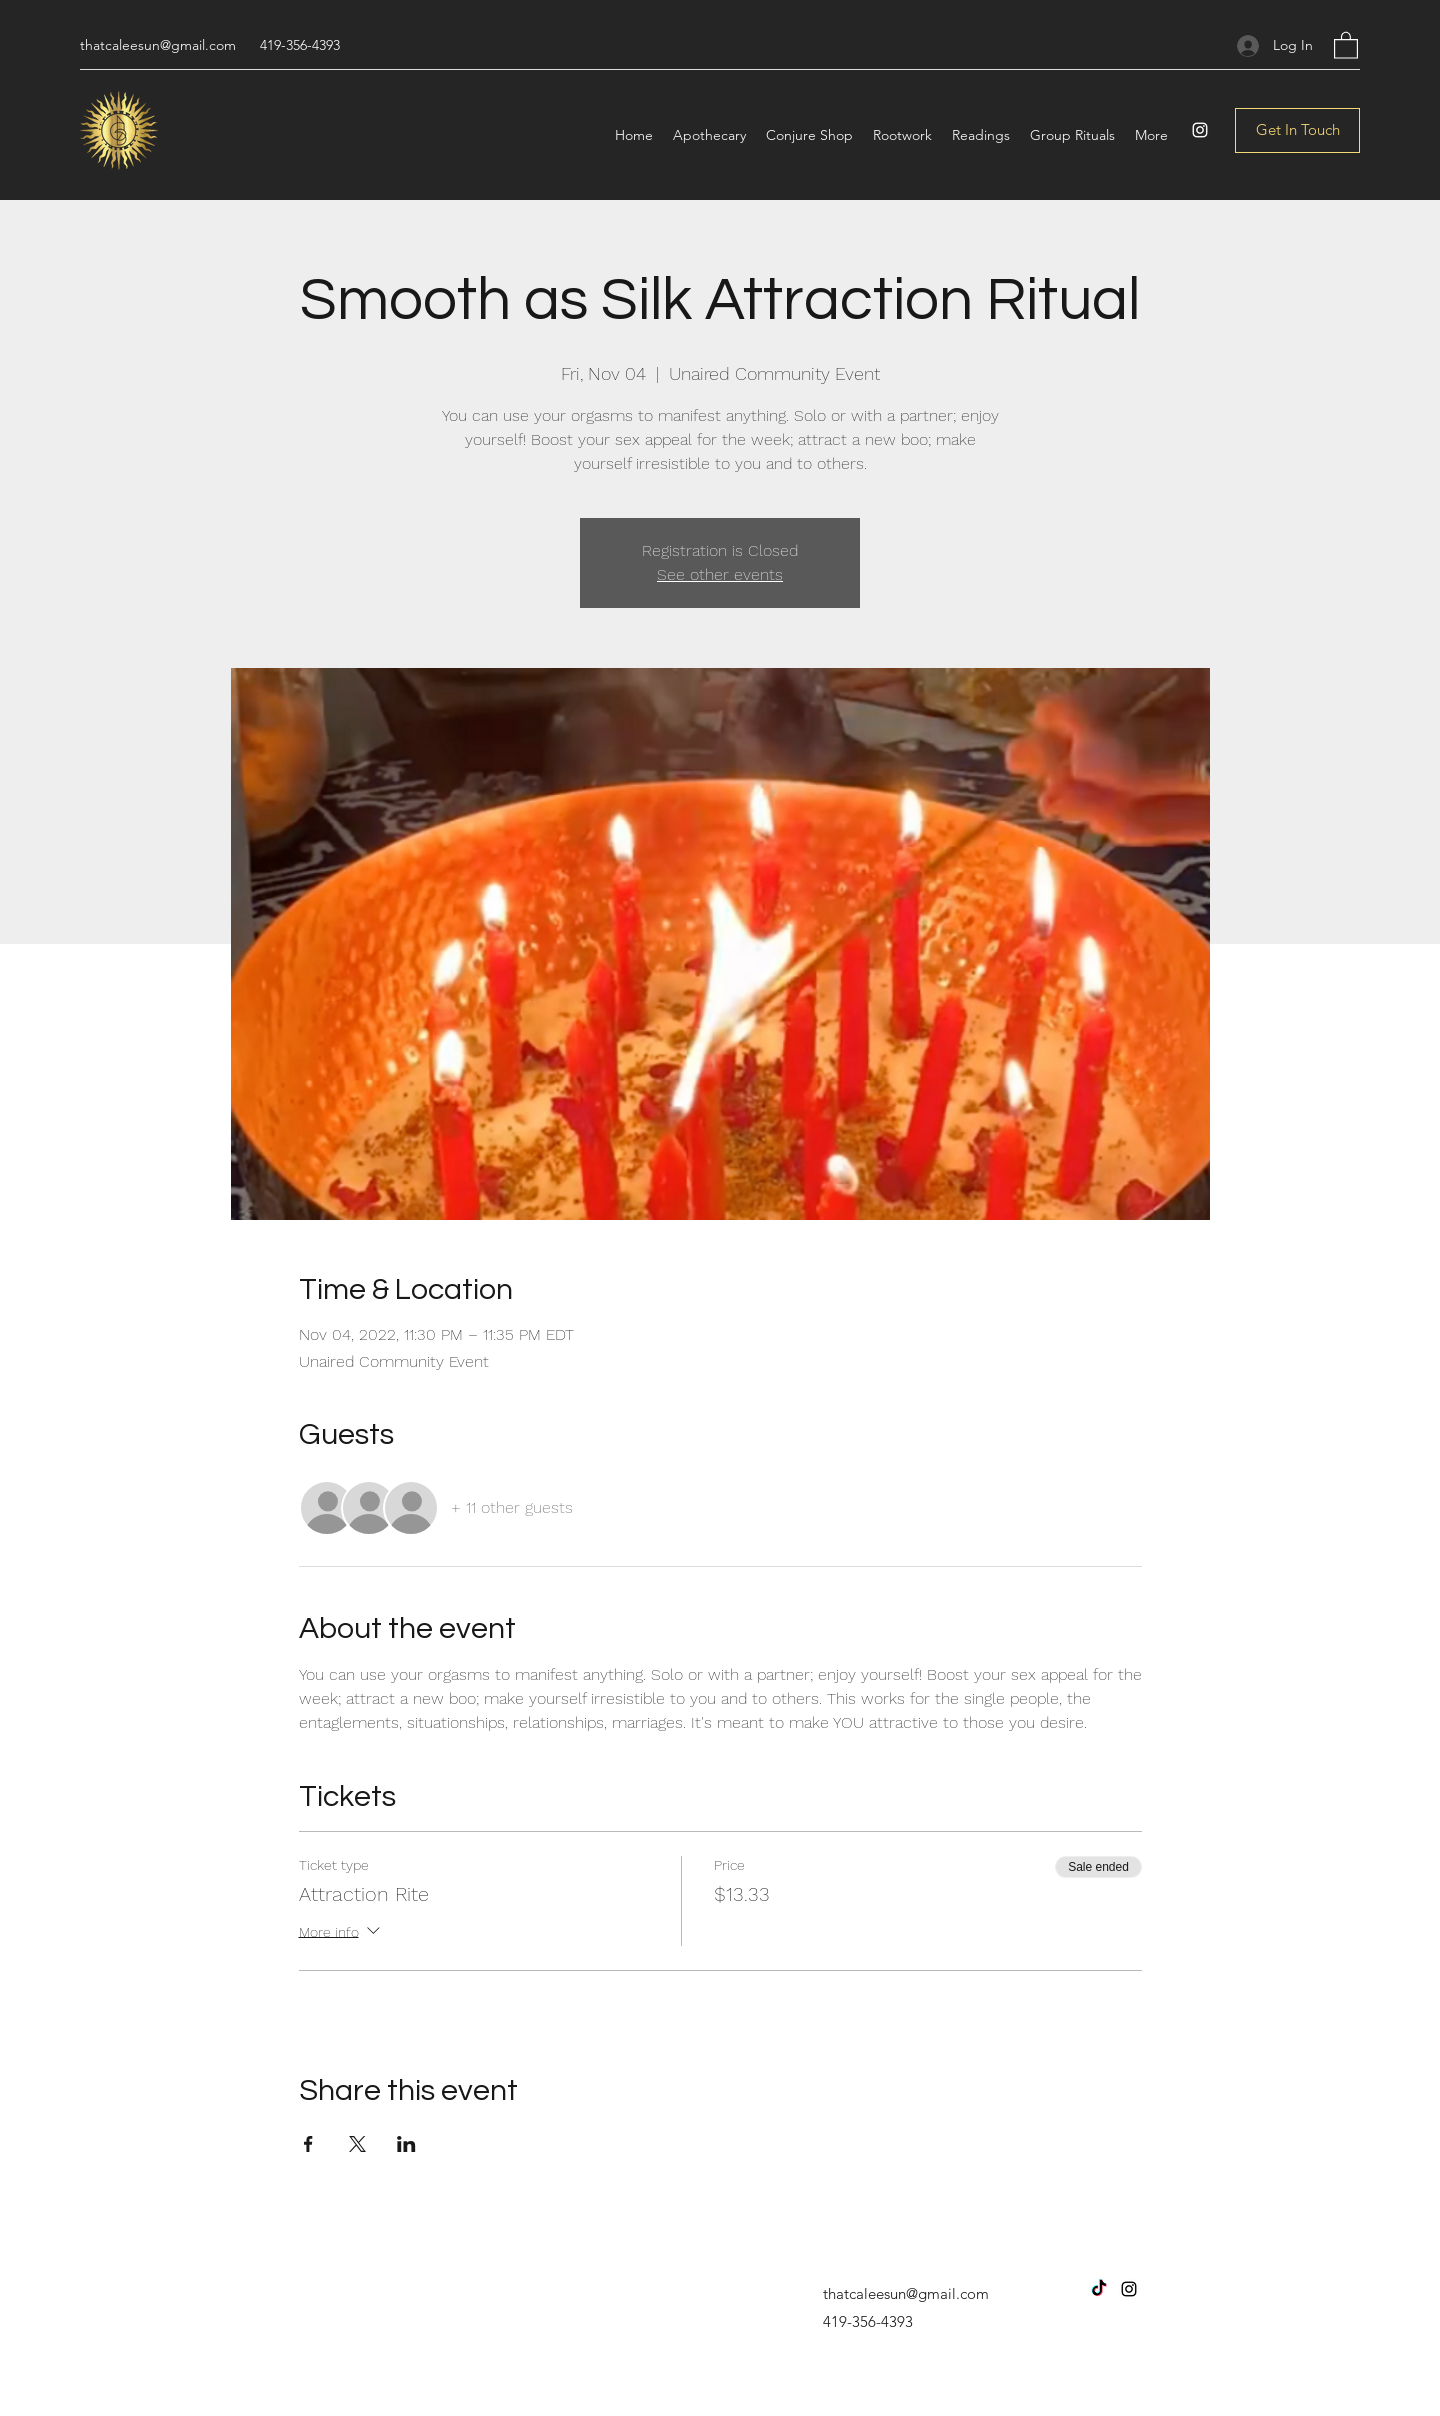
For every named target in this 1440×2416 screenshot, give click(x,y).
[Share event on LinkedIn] (406, 2144)
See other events (720, 574)
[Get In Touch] (1297, 130)
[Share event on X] (357, 2144)
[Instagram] (1200, 130)
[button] (1346, 44)
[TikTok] (1099, 2289)
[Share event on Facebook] (308, 2144)
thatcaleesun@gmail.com (158, 45)
